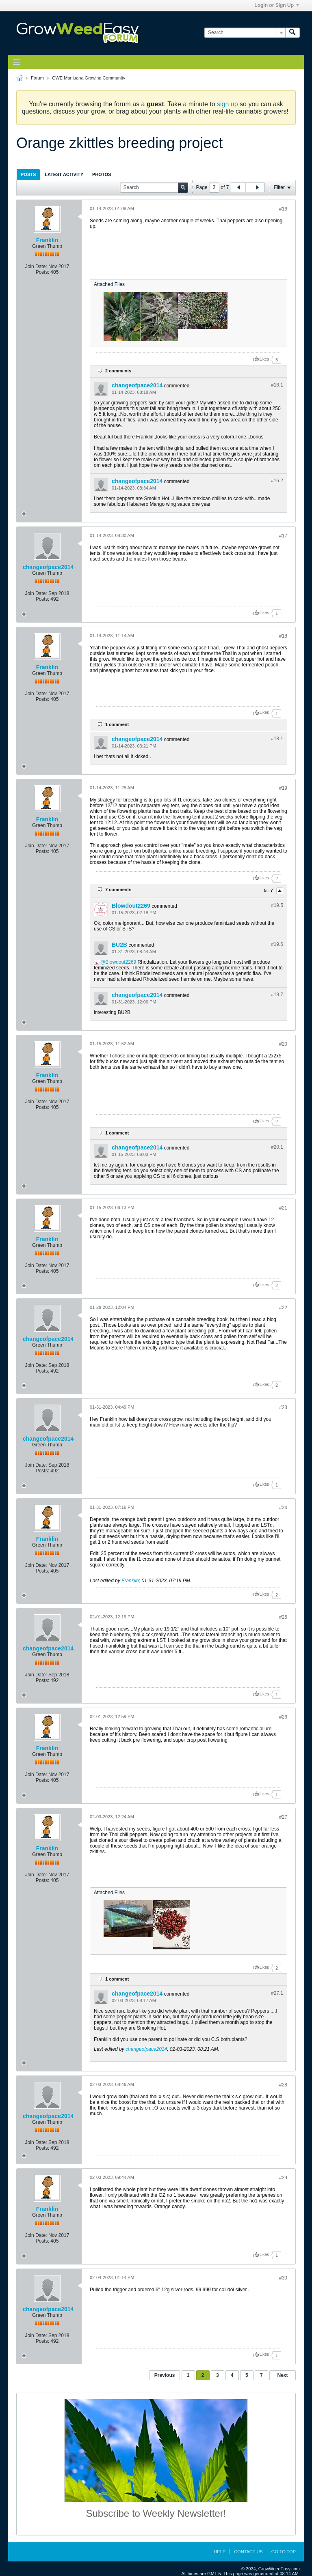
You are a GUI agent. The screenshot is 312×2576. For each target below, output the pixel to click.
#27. (277, 1993)
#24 (283, 1507)
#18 (283, 636)
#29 (283, 2178)
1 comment (117, 724)
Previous (164, 2375)
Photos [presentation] (101, 174)
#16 (283, 209)
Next (282, 2375)
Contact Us (248, 2551)
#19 (283, 788)
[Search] (244, 33)
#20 (283, 1044)
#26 (283, 1717)
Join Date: (36, 266)
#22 (283, 1308)
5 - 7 (269, 890)
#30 (283, 2278)
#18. (277, 738)
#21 (283, 1208)
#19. (277, 905)
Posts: (42, 272)
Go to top (283, 2551)
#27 (283, 1817)
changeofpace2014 (137, 385)
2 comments (118, 370)
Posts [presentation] (28, 174)
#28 (283, 2085)
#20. (277, 1147)
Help (219, 2551)
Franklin (47, 240)
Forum (37, 77)
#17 (283, 536)
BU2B (119, 944)
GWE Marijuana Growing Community (88, 77)
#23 (283, 1407)
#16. (277, 385)
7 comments (118, 889)
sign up (227, 104)
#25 (283, 1617)
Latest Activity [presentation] (64, 174)
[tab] (28, 174)
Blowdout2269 (131, 905)
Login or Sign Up (276, 5)
